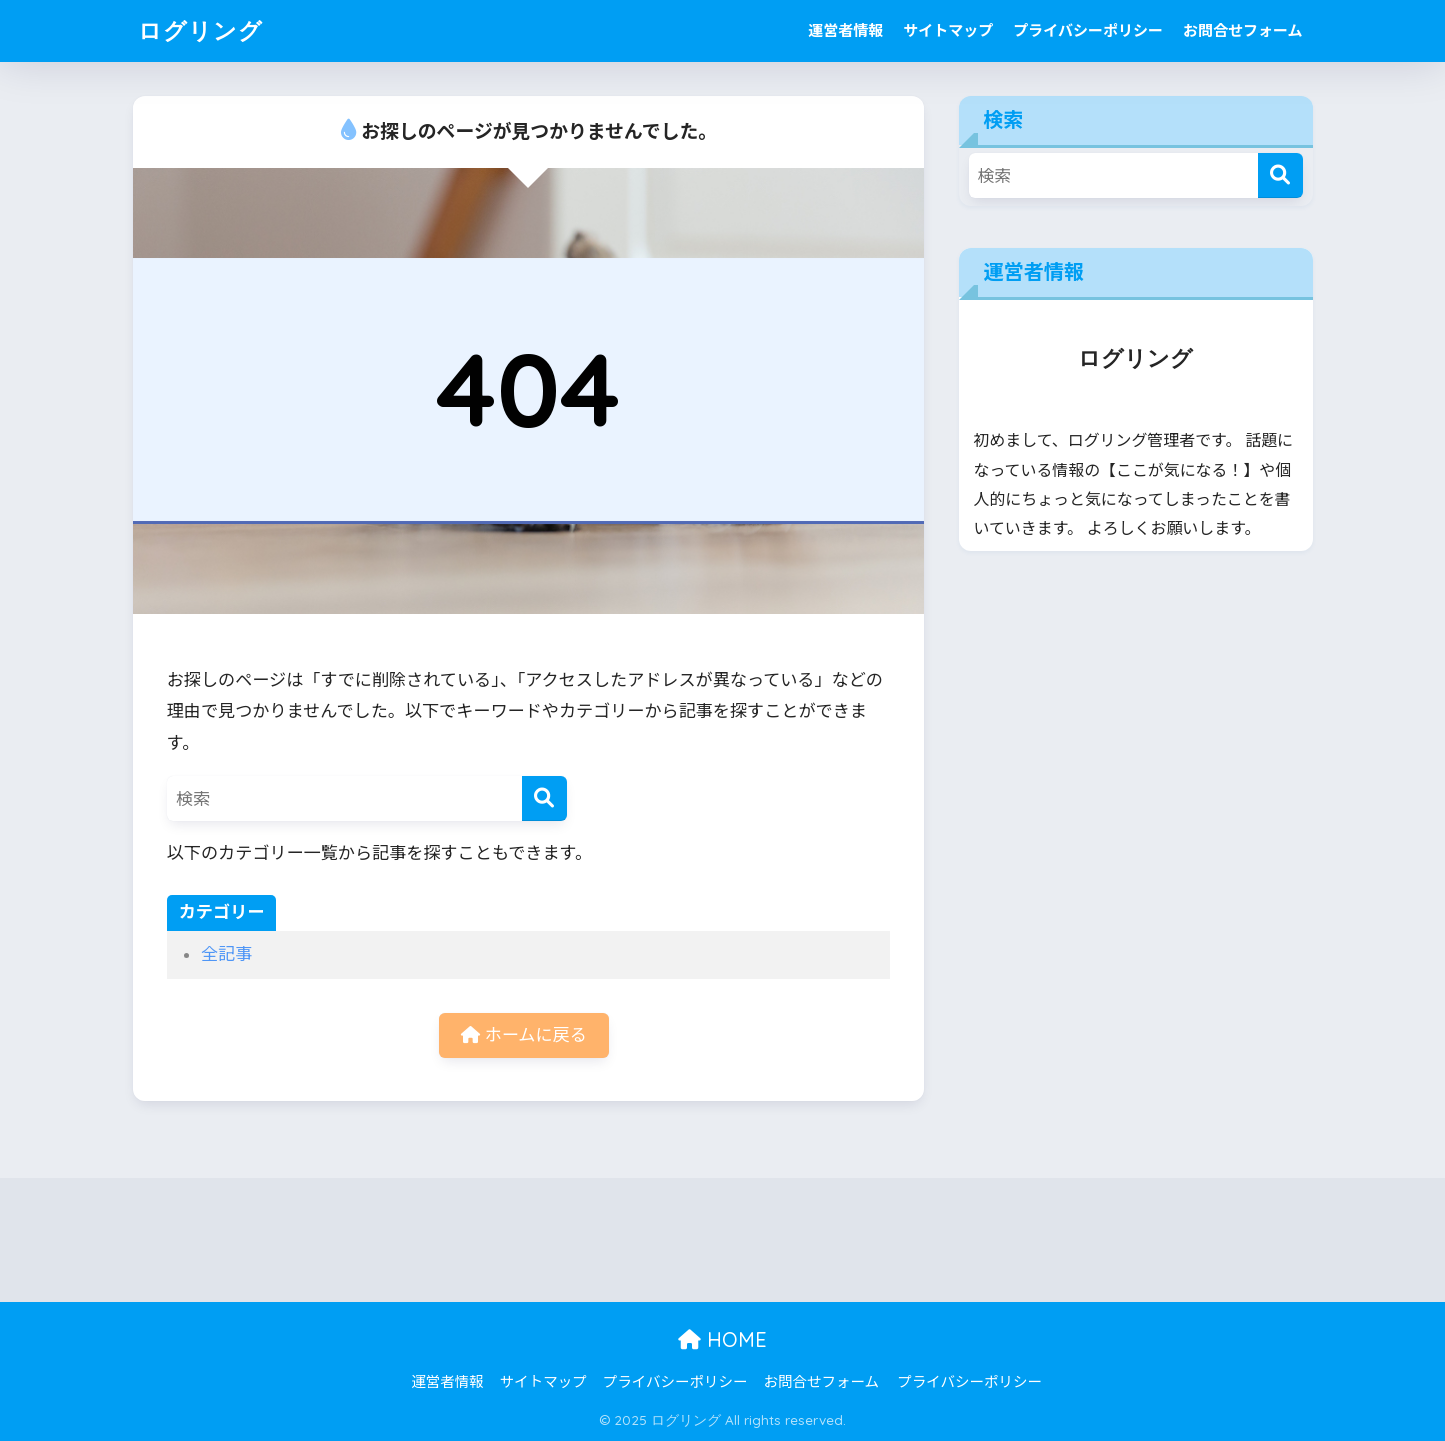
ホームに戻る (523, 1035)
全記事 (226, 954)
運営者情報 (845, 31)
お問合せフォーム (1243, 31)
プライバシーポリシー (1088, 31)
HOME (722, 1339)
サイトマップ (948, 31)
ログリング (200, 30)
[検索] (544, 798)
